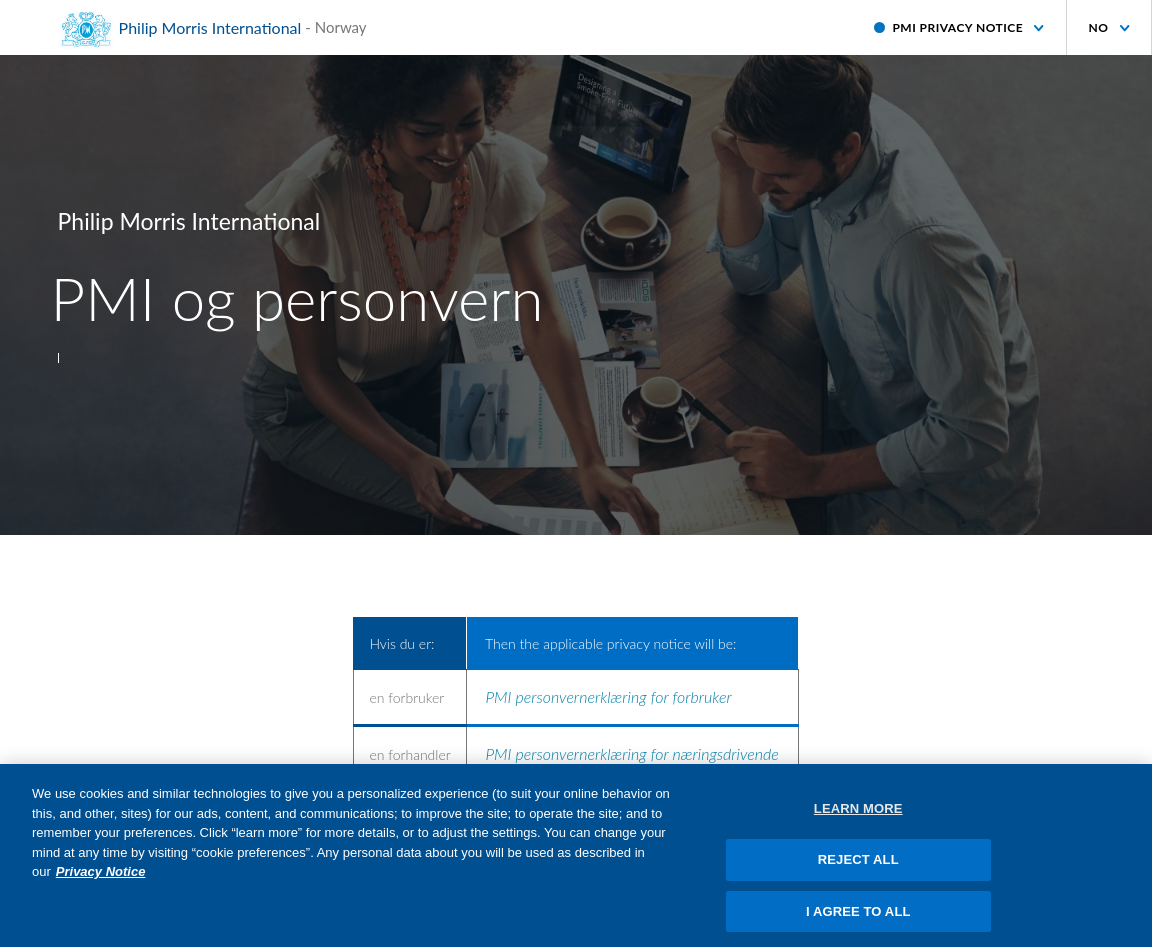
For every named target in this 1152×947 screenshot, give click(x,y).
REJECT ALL (858, 865)
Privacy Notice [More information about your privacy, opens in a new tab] (101, 878)
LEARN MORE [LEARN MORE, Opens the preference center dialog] (858, 815)
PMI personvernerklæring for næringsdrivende (632, 753)
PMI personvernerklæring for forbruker (609, 696)
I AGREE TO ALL (858, 917)
